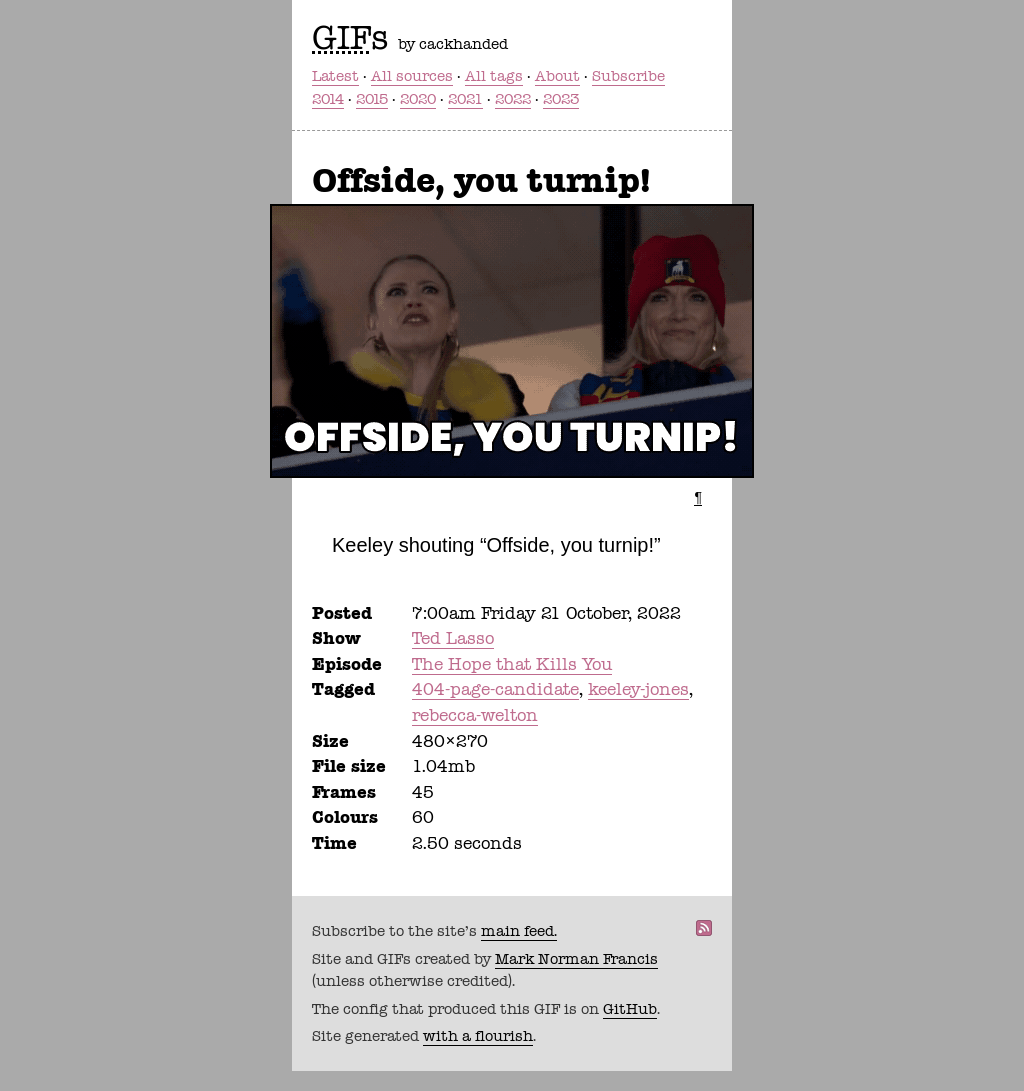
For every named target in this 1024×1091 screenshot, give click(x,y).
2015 (372, 99)
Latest (335, 76)
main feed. (519, 931)
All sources (412, 76)
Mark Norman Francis (576, 959)
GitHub (630, 1009)
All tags (494, 76)
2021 (465, 99)
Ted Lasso (453, 638)
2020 (418, 99)
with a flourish (478, 1036)
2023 (561, 99)
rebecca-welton (475, 715)
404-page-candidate (495, 689)
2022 (513, 99)
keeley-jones (638, 689)
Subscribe (628, 76)
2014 (328, 99)
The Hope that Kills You (512, 664)
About (557, 76)
